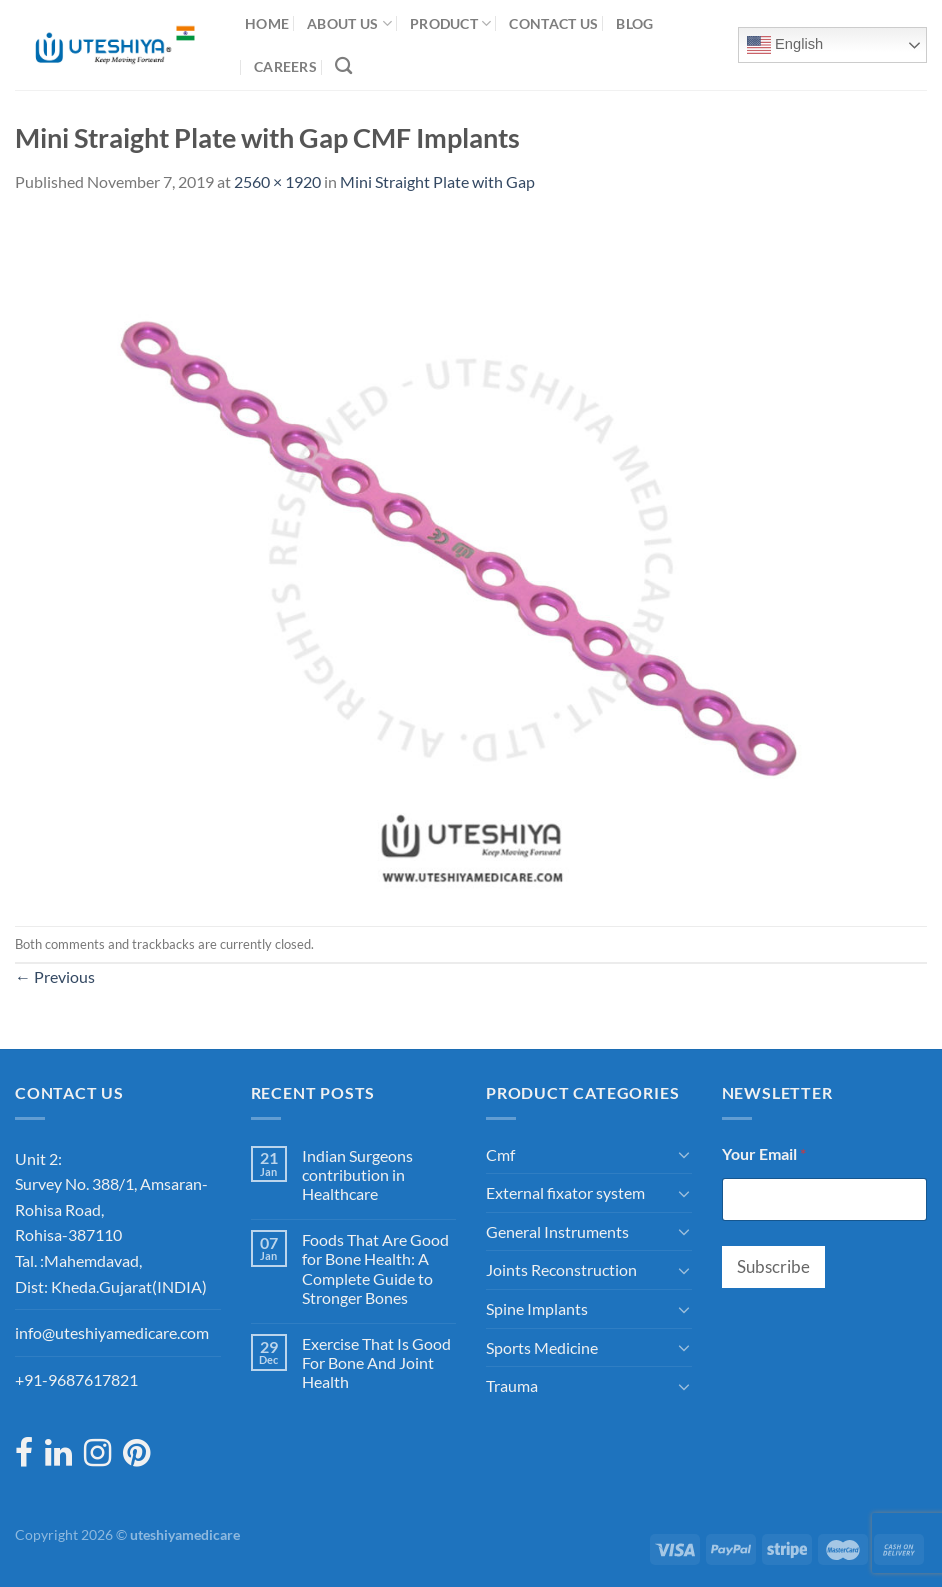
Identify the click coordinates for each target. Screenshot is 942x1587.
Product (451, 23)
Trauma (512, 1385)
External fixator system (565, 1192)
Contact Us (553, 23)
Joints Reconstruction (561, 1269)
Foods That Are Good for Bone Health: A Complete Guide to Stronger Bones (375, 1268)
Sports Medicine (542, 1347)
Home (267, 23)
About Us (349, 23)
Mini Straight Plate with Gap (437, 181)
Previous (55, 976)
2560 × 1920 (277, 181)
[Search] (343, 66)
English (785, 45)
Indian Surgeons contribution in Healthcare (357, 1174)
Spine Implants (537, 1308)
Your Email (764, 1153)
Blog (634, 23)
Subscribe (773, 1266)
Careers (285, 66)
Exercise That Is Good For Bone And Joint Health (376, 1362)
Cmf (500, 1154)
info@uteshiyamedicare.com (112, 1332)
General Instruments (557, 1231)
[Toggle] (684, 1154)
